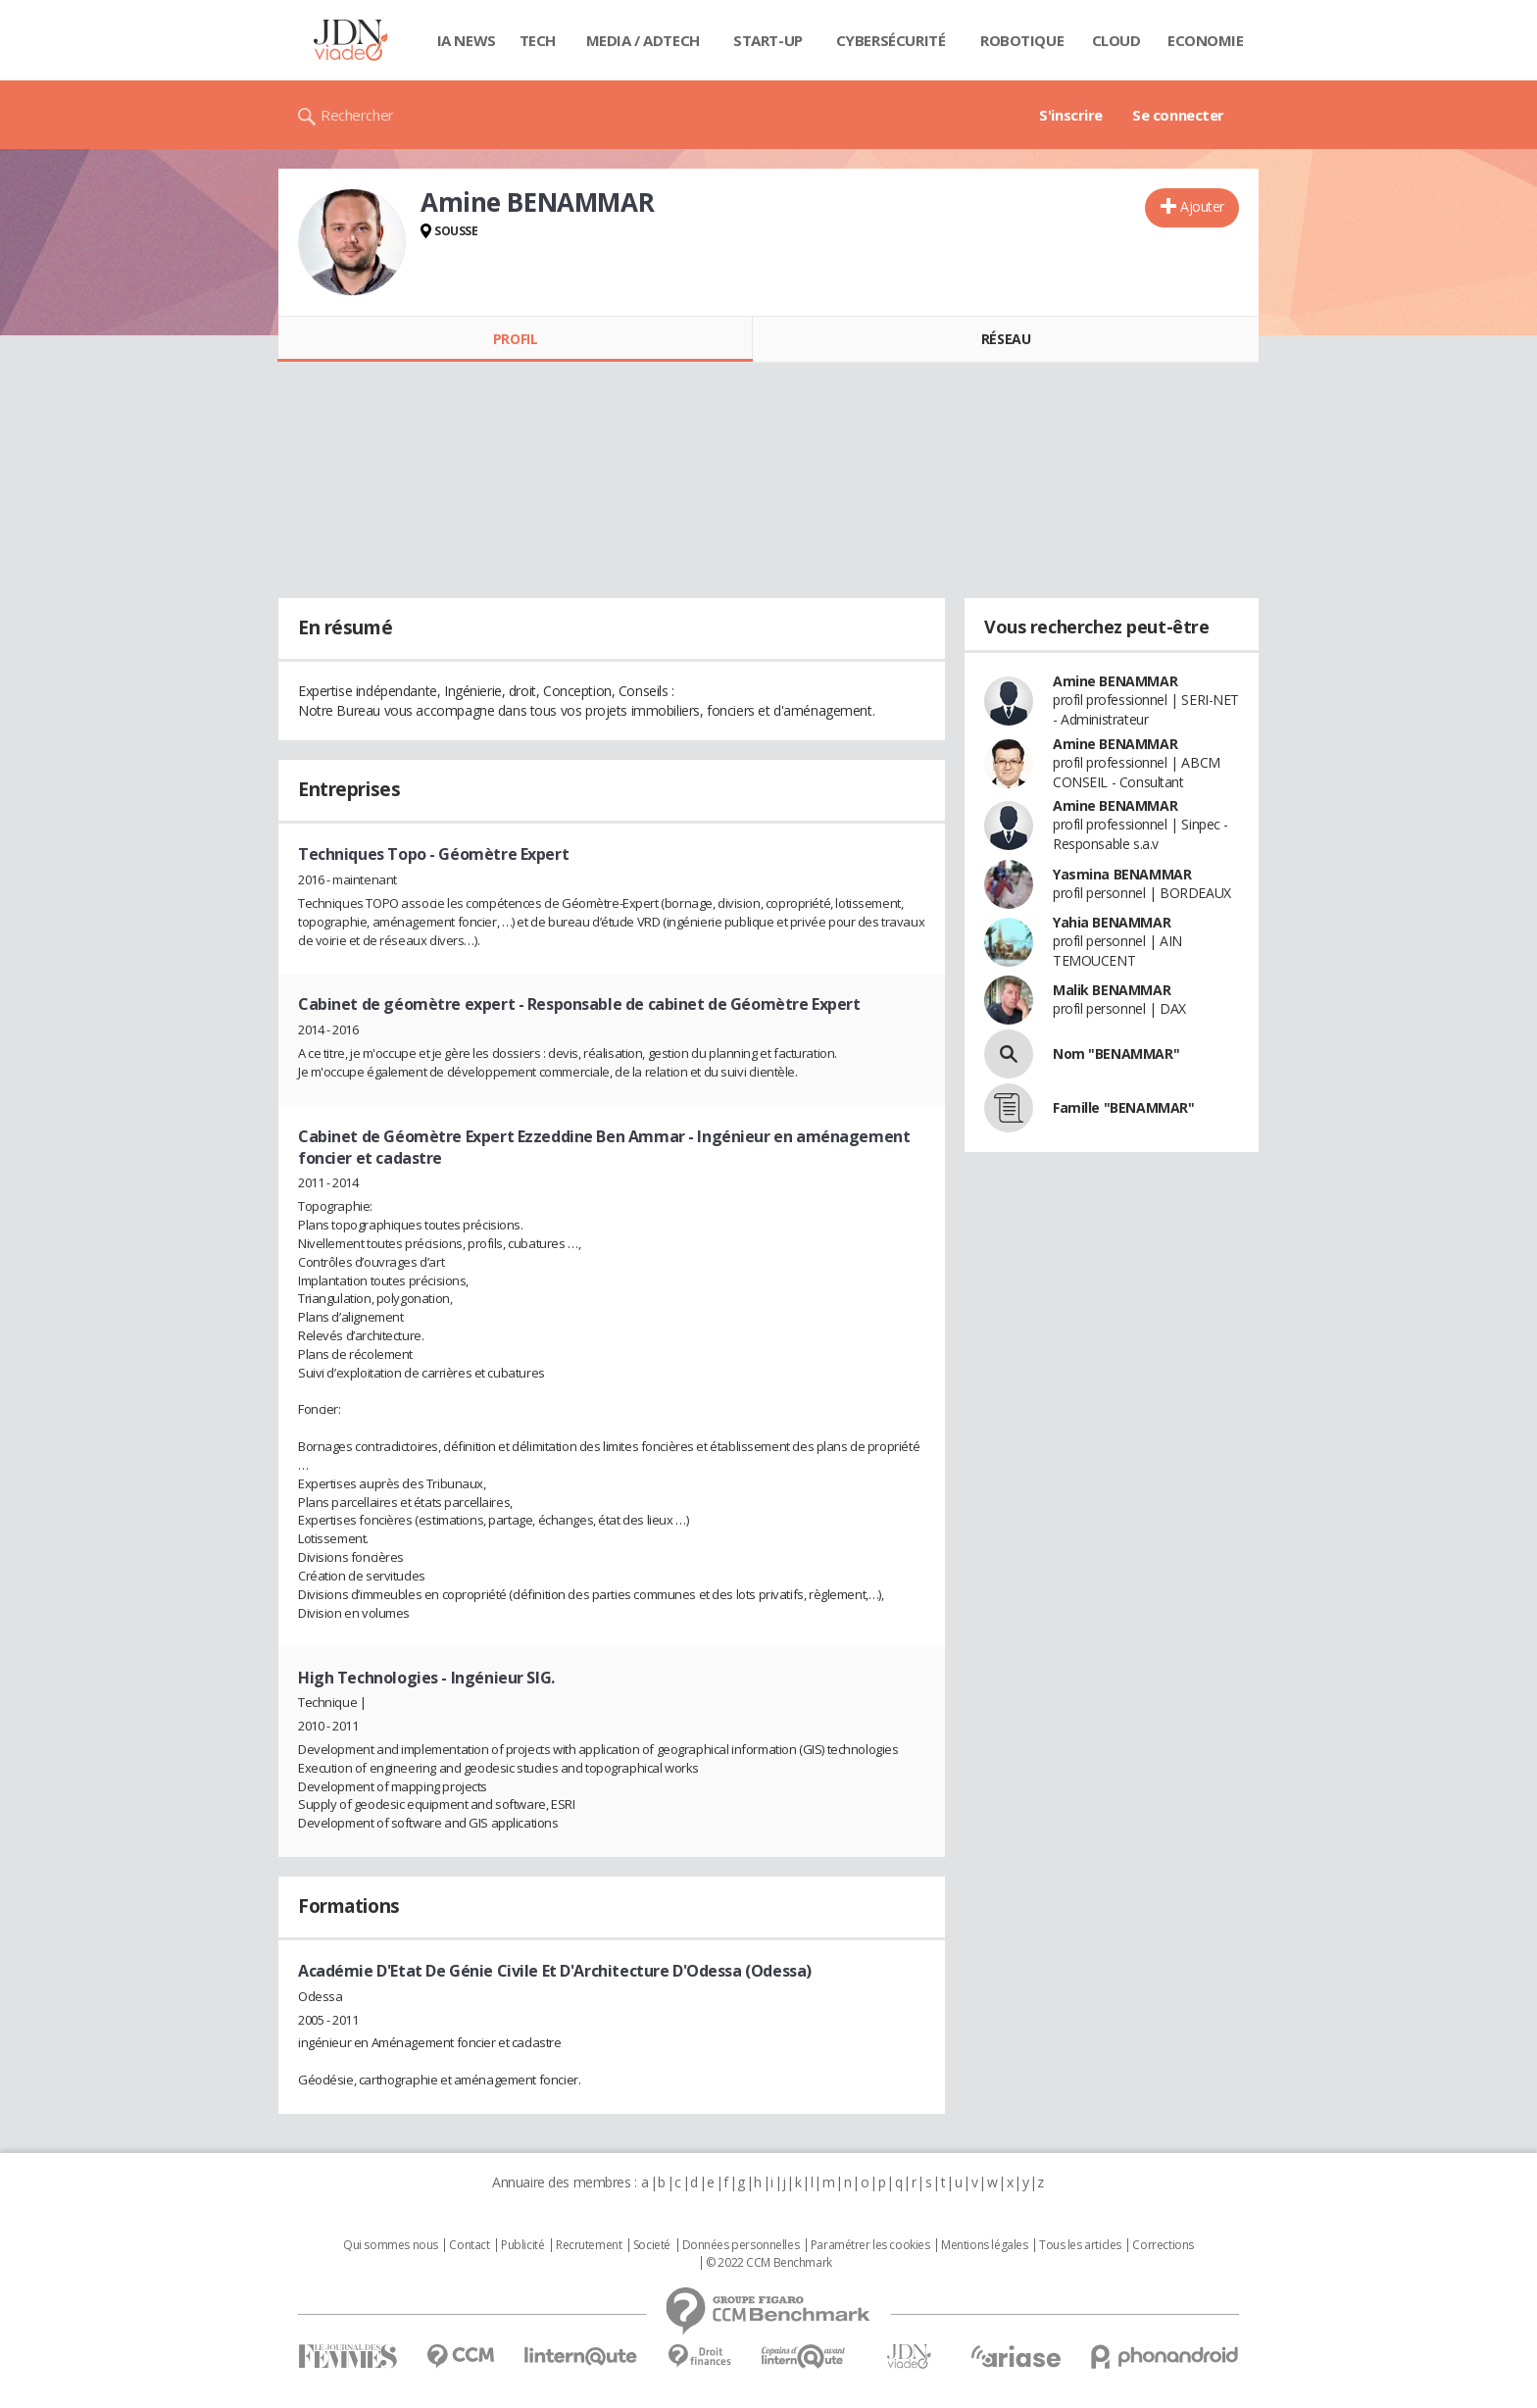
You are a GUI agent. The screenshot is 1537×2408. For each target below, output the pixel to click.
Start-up (768, 40)
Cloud (1116, 40)
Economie (1205, 40)
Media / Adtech (643, 40)
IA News (466, 40)
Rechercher (357, 115)
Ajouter (1202, 206)
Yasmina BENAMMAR (1122, 874)
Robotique (1022, 40)
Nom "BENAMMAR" (1116, 1053)
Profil (515, 338)
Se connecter (1178, 115)
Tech (538, 40)
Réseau (1005, 338)
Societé (651, 2245)
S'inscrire (1071, 115)
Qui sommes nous (390, 2245)
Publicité (522, 2245)
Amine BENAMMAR (1115, 681)
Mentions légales (984, 2245)
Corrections (1162, 2245)
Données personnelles (741, 2245)
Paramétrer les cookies (870, 2245)
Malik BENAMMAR (1111, 989)
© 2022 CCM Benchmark (769, 2263)
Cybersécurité (891, 40)
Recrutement (588, 2245)
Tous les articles (1080, 2245)
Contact (469, 2245)
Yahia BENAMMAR (1111, 922)
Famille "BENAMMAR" (1123, 1107)
